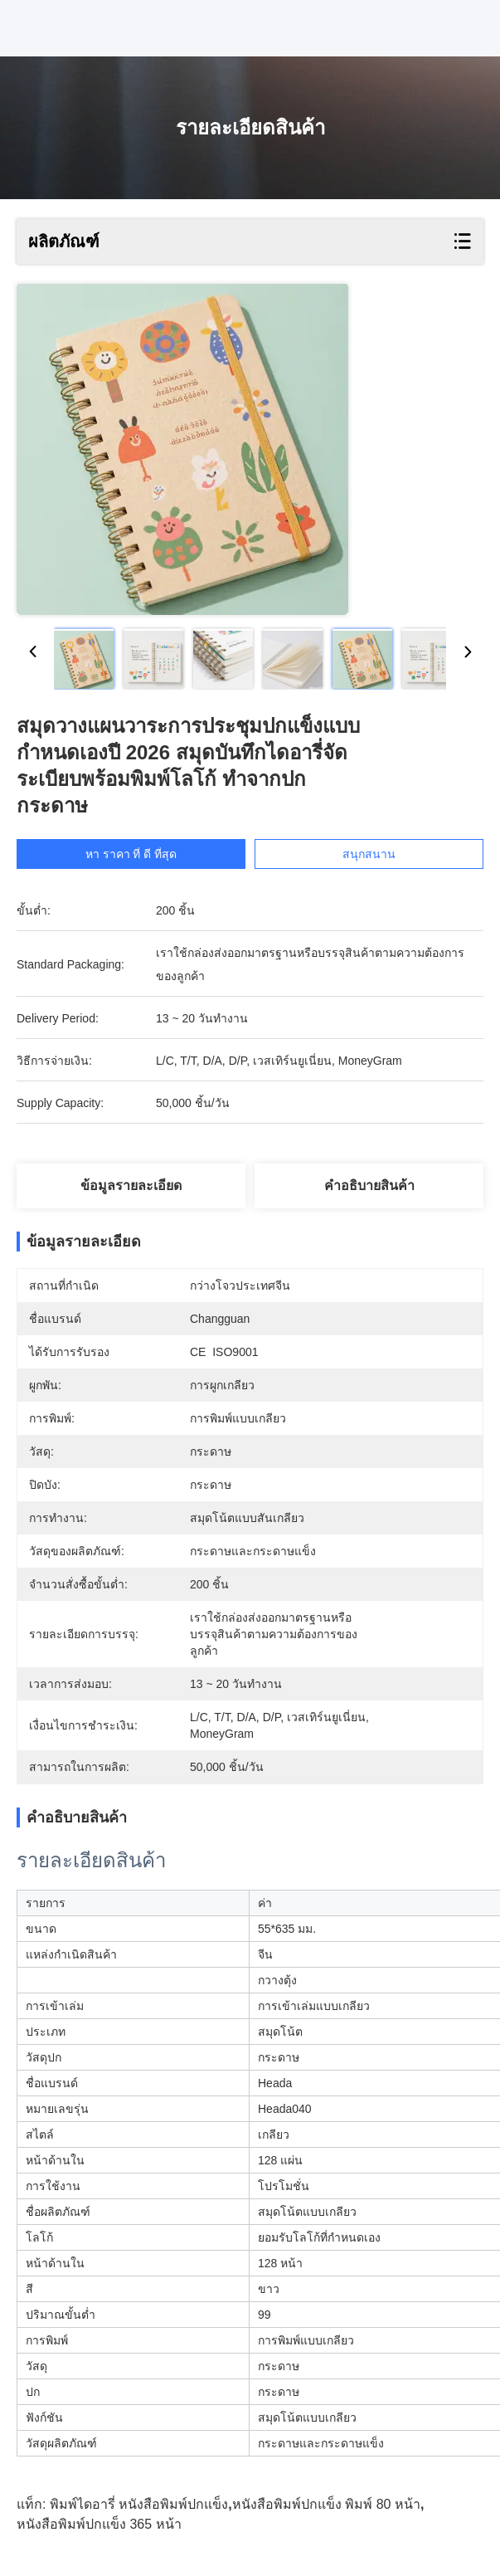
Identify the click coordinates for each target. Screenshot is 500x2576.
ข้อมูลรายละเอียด (131, 1185)
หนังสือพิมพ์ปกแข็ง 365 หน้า (99, 2524)
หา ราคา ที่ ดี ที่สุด (147, 854)
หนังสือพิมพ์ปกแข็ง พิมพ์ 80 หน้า (326, 2504)
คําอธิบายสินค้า (369, 1185)
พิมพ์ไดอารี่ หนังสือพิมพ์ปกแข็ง (139, 2504)
